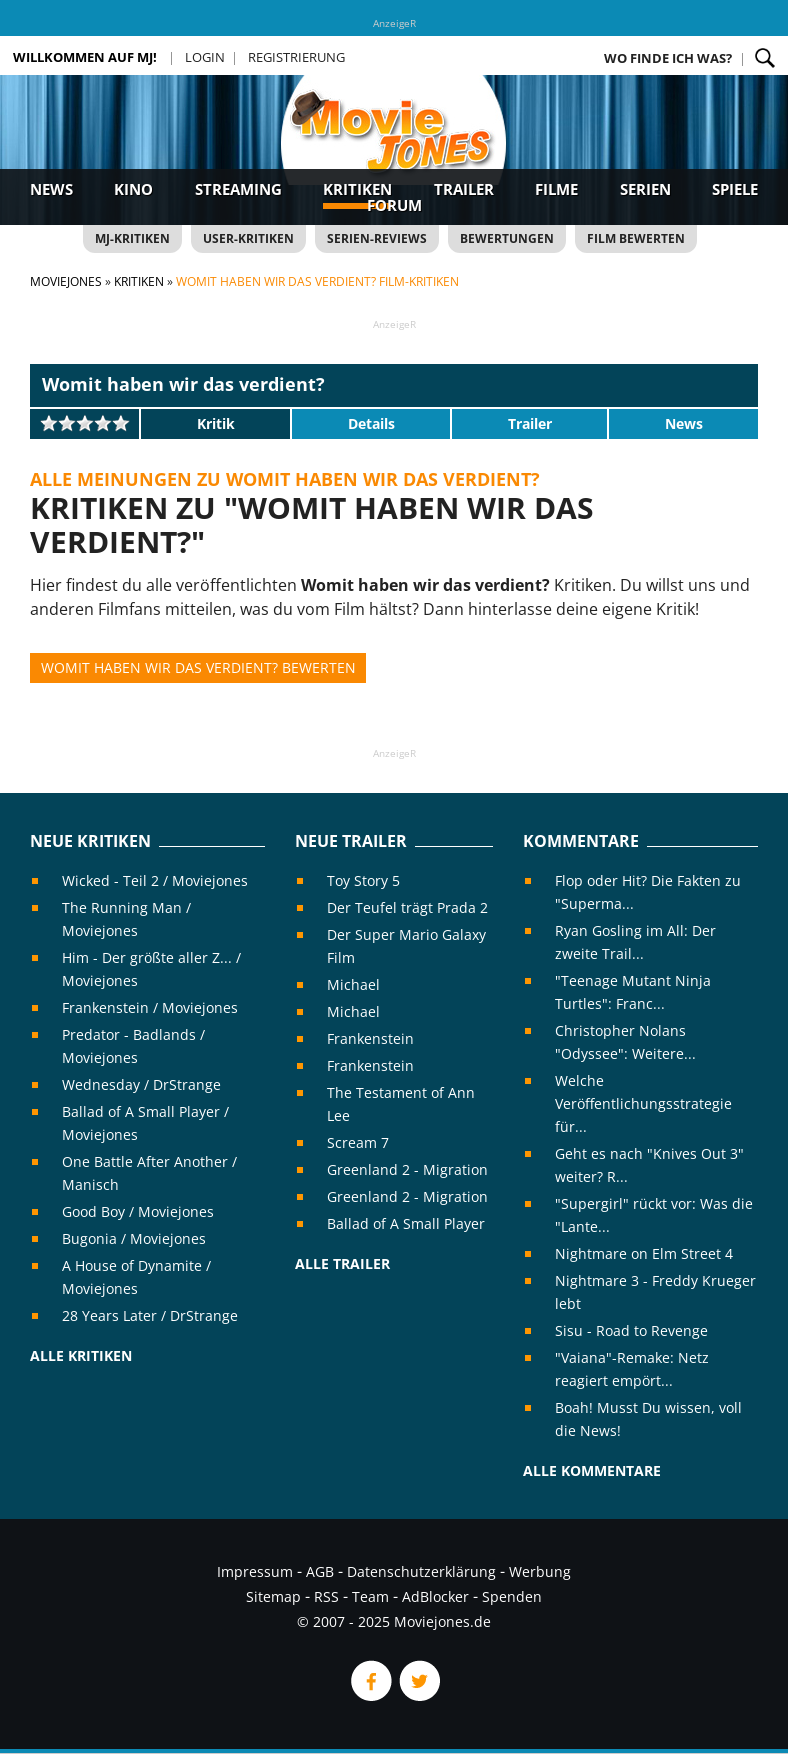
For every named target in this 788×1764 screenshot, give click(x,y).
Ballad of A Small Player (406, 1223)
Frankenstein (370, 1038)
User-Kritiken (248, 238)
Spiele (735, 189)
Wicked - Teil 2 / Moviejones (155, 880)
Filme (556, 189)
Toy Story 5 (363, 880)
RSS (326, 1596)
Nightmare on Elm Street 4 (644, 1253)
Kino (133, 189)
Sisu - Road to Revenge (631, 1330)
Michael (353, 984)
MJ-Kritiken (132, 238)
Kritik (216, 423)
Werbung (540, 1571)
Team (370, 1596)
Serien (645, 189)
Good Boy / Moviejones (138, 1211)
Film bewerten (636, 238)
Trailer (464, 189)
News (51, 189)
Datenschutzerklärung (421, 1571)
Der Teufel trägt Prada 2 (407, 907)
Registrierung (296, 57)
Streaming (238, 189)
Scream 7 (358, 1142)
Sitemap (273, 1596)
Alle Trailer (342, 1263)
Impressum (255, 1571)
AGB (320, 1571)
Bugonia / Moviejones (134, 1238)
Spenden (512, 1596)
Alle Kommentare (592, 1470)
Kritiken (357, 189)
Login (205, 57)
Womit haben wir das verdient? (183, 384)
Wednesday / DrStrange (141, 1084)
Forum (394, 205)
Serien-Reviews (377, 238)
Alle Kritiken (81, 1355)
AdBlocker (435, 1596)
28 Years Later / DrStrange (150, 1315)
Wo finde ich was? (668, 58)
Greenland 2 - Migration (407, 1169)
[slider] (85, 423)
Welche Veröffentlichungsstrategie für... (643, 1103)
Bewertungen (507, 238)
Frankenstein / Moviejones (150, 1007)
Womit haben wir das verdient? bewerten (198, 667)
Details (371, 423)
